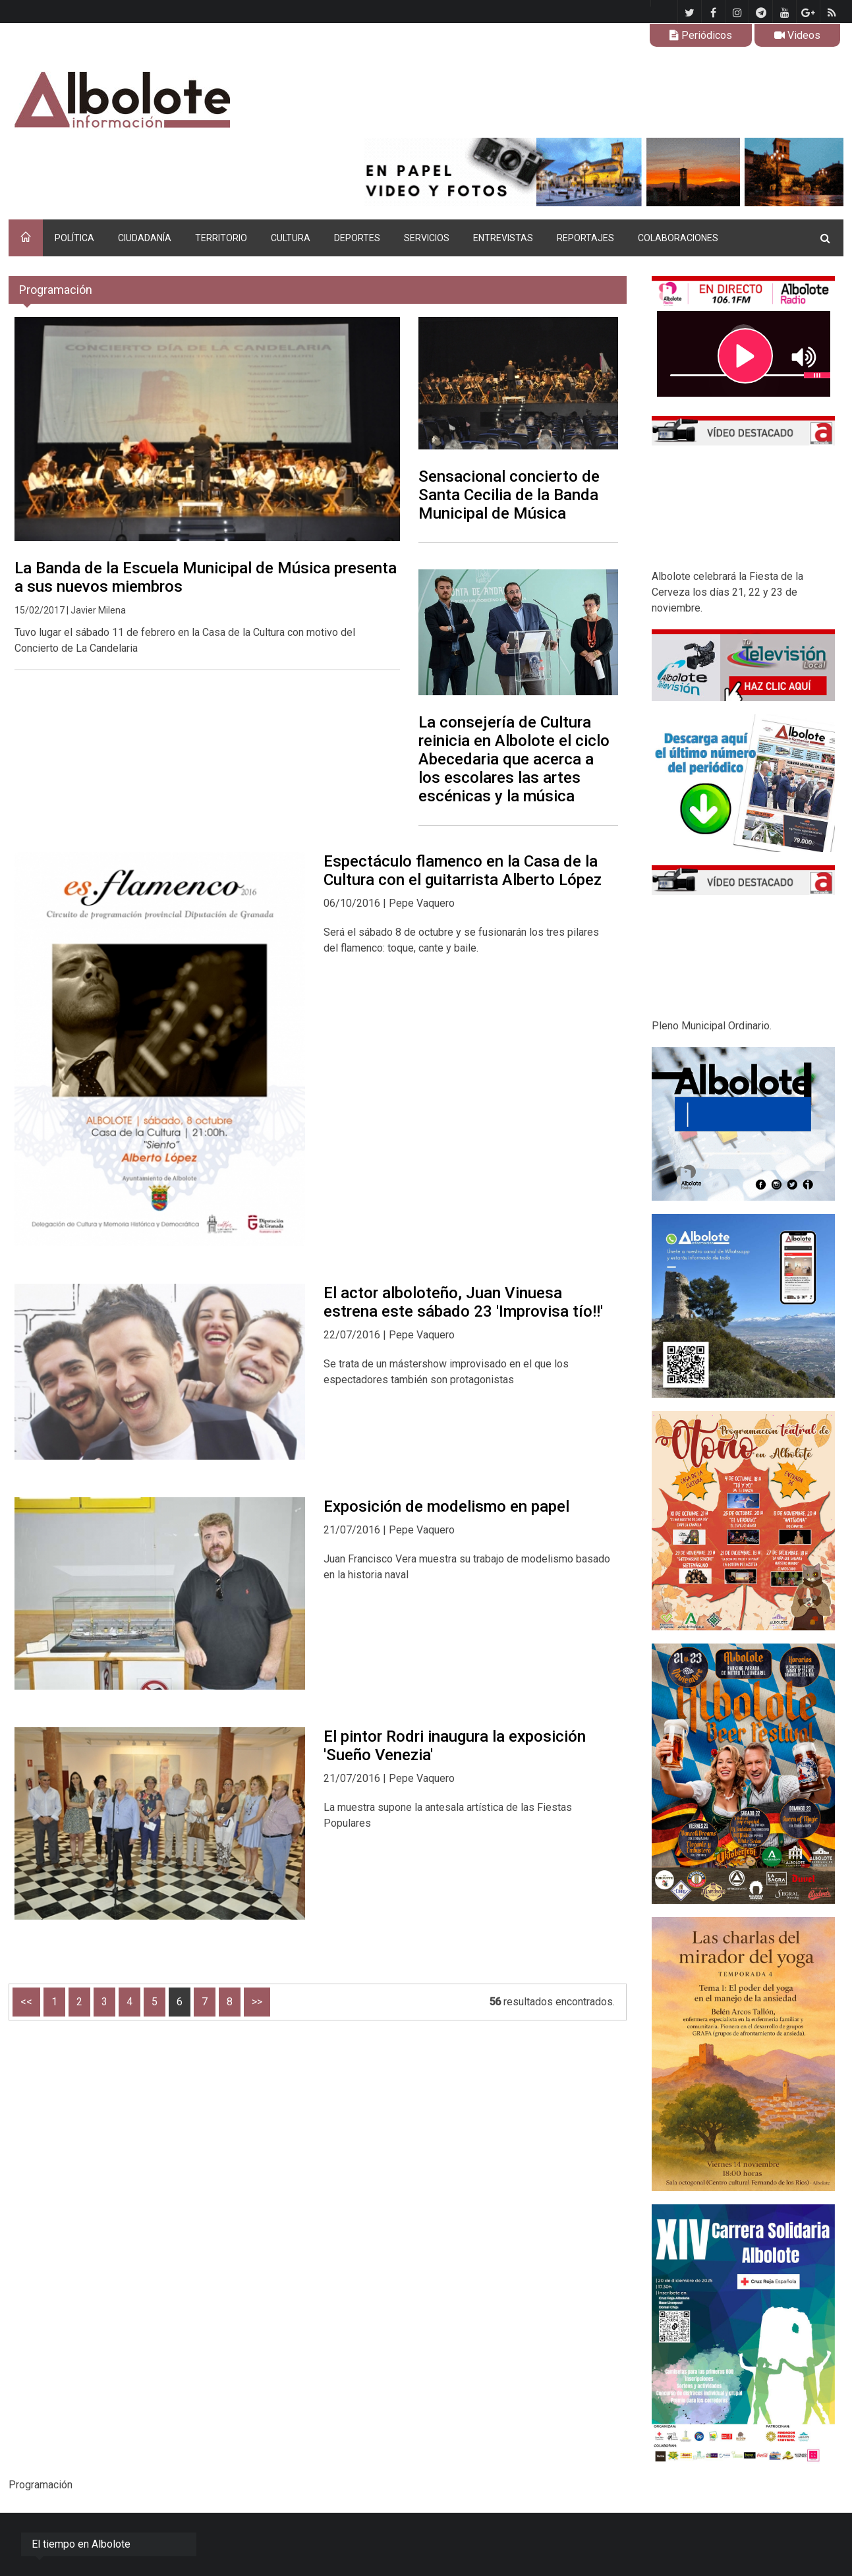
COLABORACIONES (678, 238)
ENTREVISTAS (503, 238)
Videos (797, 35)
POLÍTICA (74, 238)
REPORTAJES (585, 238)
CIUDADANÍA (144, 238)
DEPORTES (357, 238)
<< (26, 2001)
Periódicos (700, 35)
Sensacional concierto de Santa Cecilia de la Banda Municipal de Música (509, 495)
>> (257, 2001)
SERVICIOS (426, 238)
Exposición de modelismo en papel (446, 1506)
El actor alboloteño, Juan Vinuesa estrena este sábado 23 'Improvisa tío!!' (463, 1302)
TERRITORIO (221, 238)
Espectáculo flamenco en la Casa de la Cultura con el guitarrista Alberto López (463, 870)
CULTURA (290, 238)
